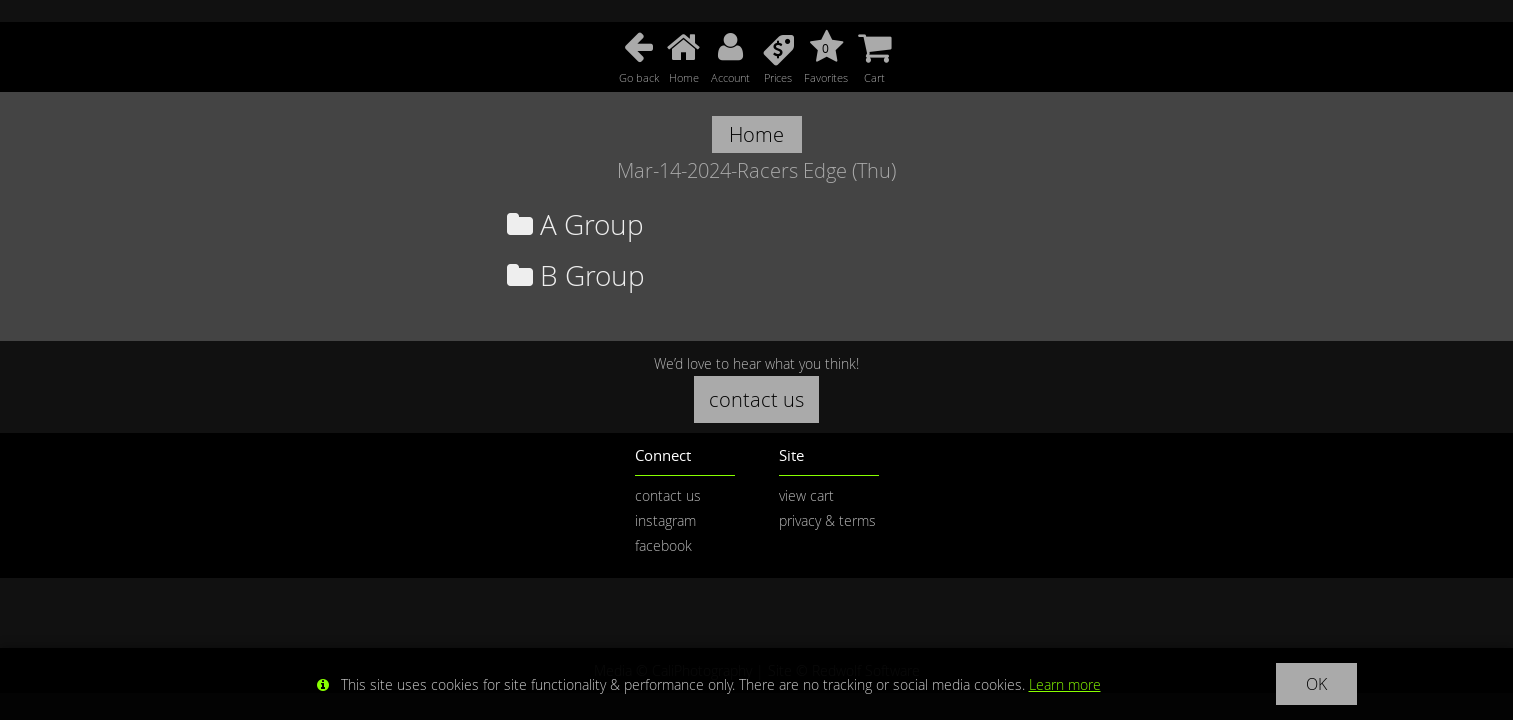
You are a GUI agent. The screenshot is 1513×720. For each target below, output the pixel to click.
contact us (756, 399)
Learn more (1065, 684)
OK (1316, 684)
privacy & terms (827, 520)
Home (756, 134)
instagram (665, 520)
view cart (806, 495)
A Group (575, 224)
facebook (663, 545)
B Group (576, 275)
